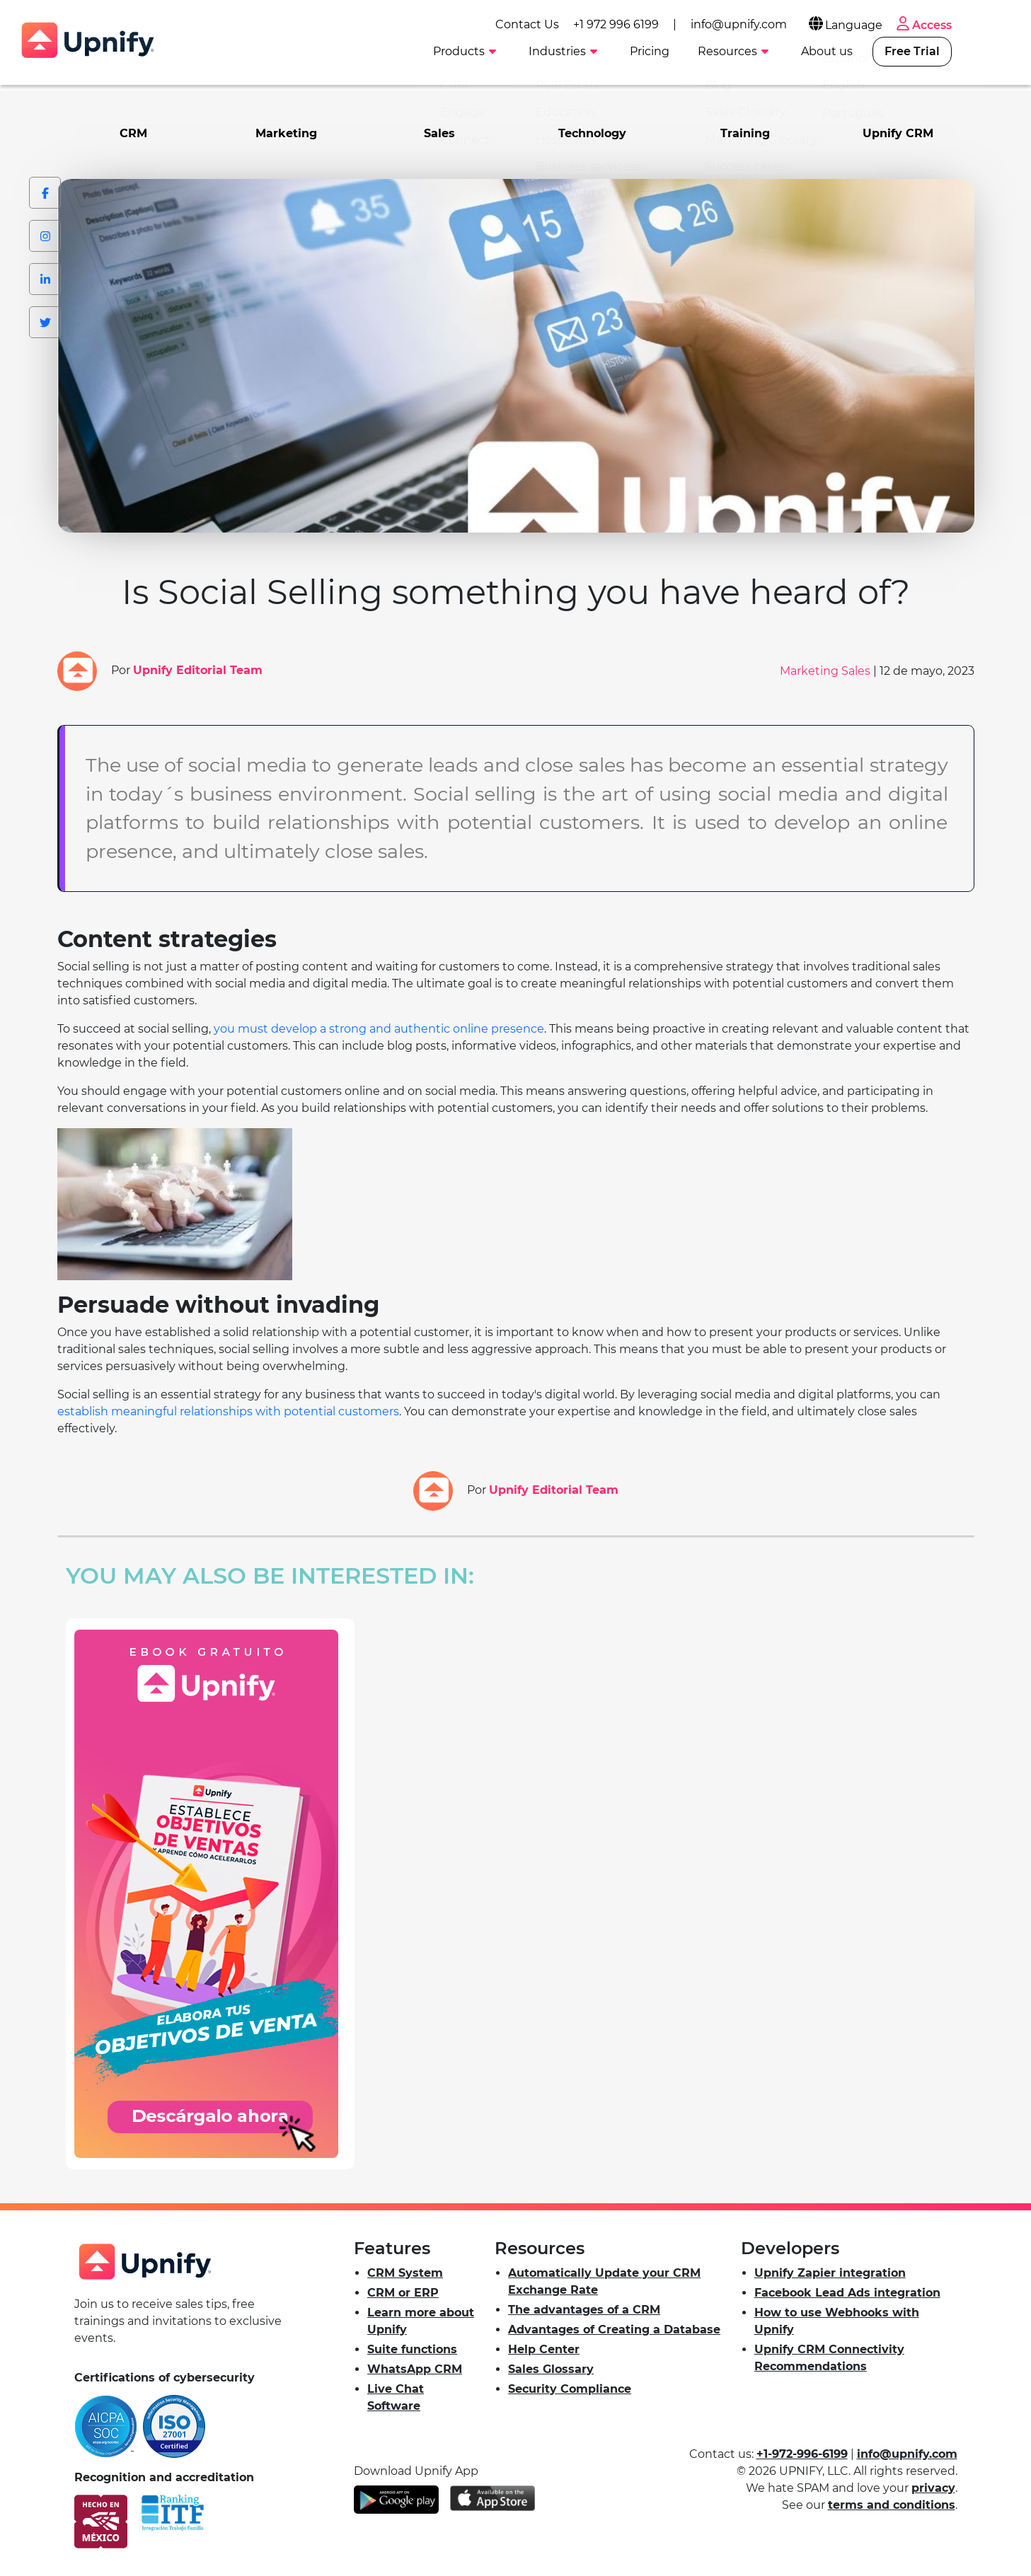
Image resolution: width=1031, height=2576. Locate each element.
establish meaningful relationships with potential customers (228, 1410)
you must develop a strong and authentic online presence (379, 1028)
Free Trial (963, 50)
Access (974, 23)
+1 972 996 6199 (667, 22)
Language (895, 23)
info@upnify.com (790, 22)
